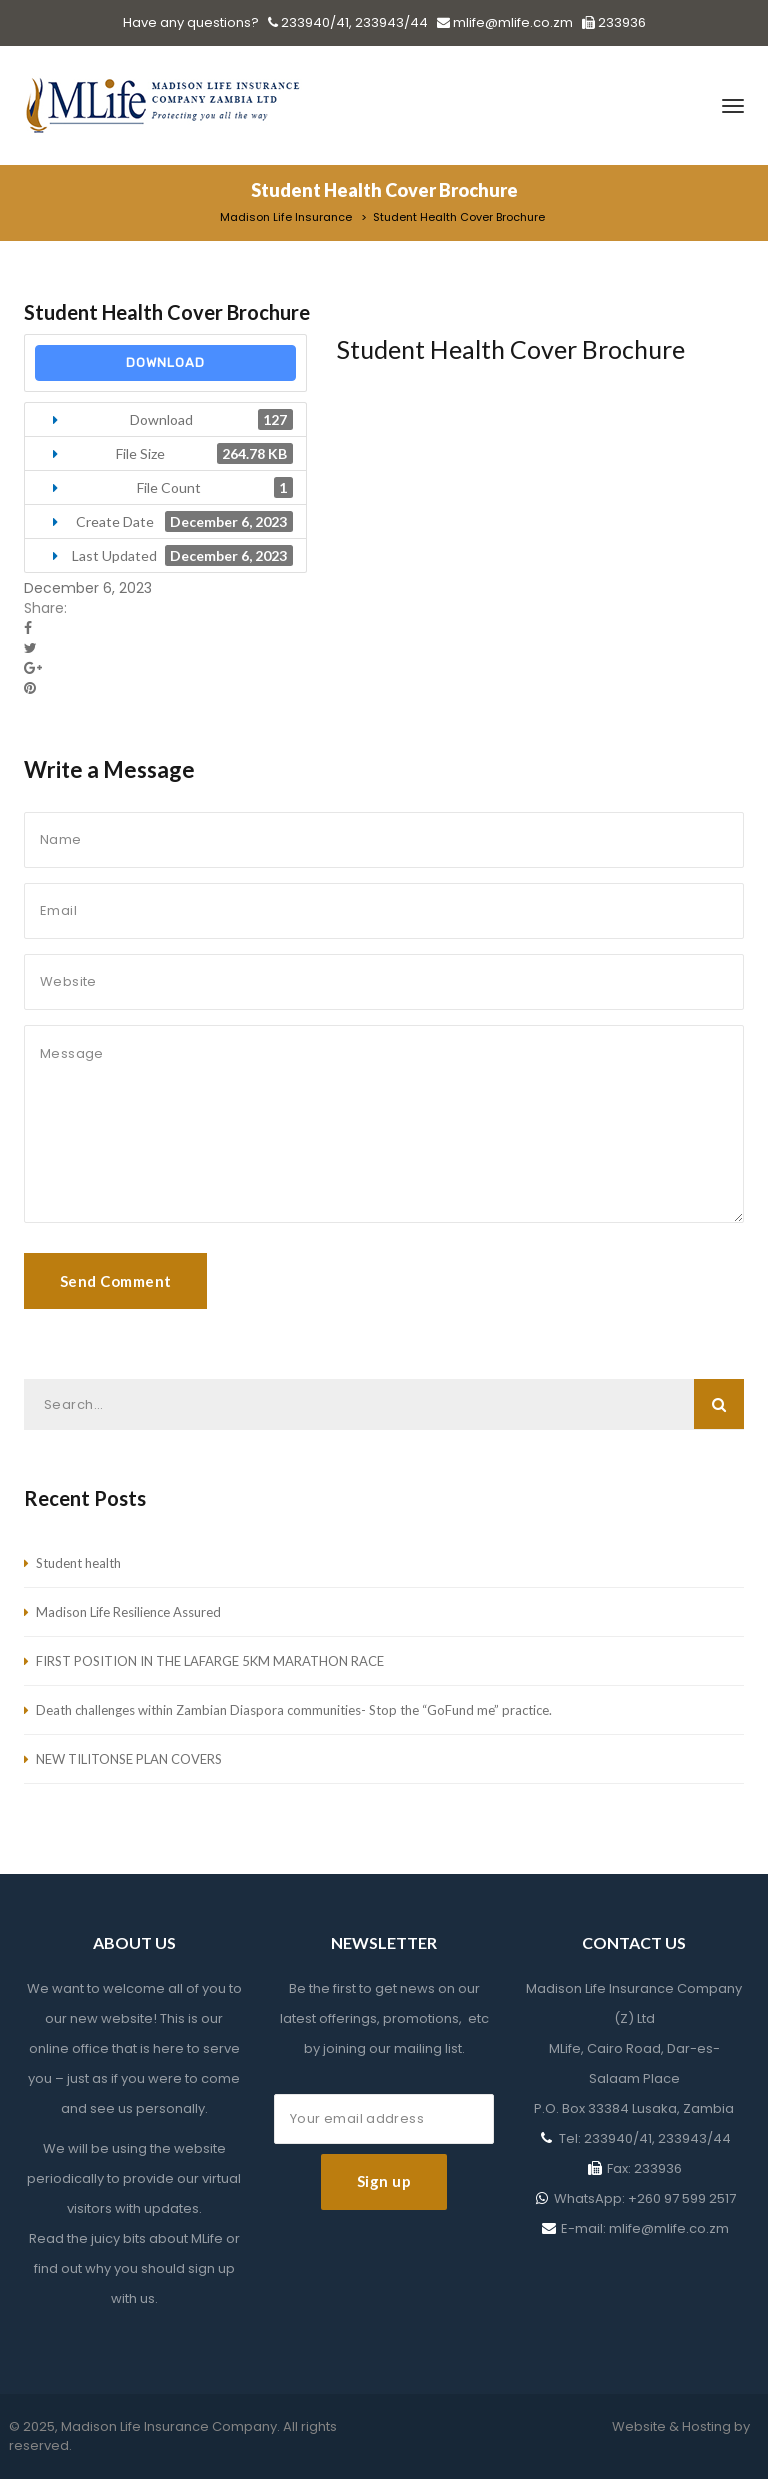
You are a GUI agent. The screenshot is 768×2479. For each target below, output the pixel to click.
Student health (78, 1563)
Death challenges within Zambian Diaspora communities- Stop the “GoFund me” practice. (294, 1710)
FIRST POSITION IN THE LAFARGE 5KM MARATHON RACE (210, 1661)
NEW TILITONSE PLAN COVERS (129, 1759)
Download (165, 362)
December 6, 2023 (88, 588)
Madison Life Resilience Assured (128, 1612)
